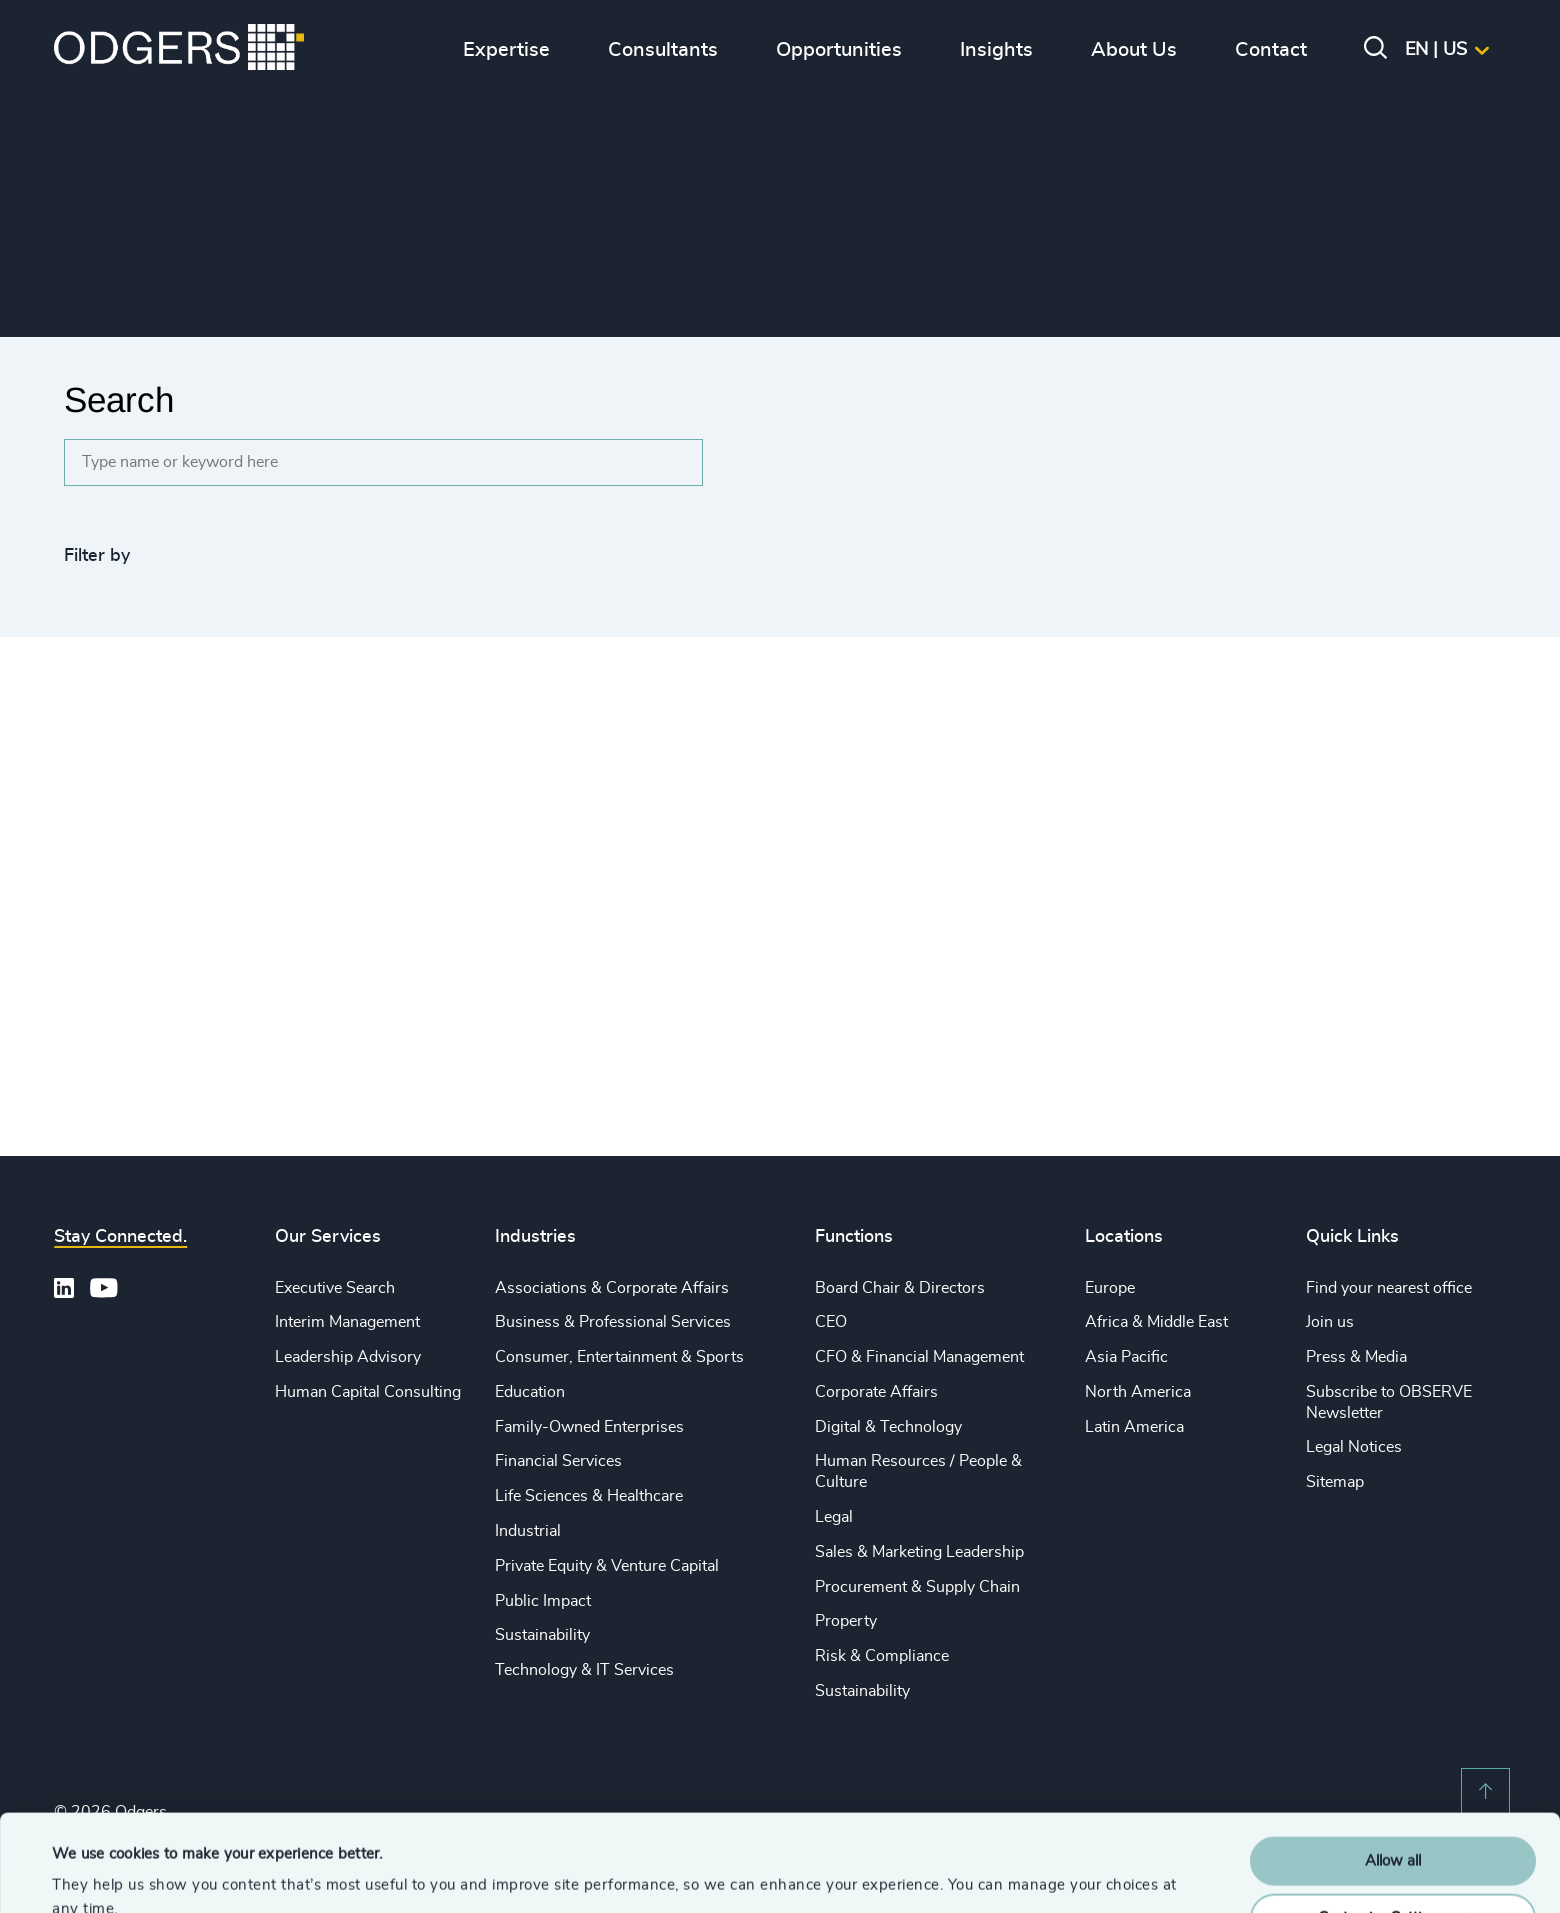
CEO (831, 1322)
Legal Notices (1354, 1447)
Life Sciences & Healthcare (589, 1496)
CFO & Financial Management (919, 1357)
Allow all (1393, 1770)
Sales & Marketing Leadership (919, 1552)
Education (530, 1392)
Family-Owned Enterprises (589, 1427)
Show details (95, 1873)
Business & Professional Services (613, 1322)
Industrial (528, 1531)
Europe (1110, 1288)
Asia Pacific (1126, 1357)
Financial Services (558, 1461)
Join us (1330, 1322)
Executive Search (335, 1288)
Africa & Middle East (1156, 1322)
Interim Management (347, 1322)
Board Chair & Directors (900, 1288)
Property (846, 1621)
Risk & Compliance (882, 1656)
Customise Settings (1394, 1826)
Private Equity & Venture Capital (607, 1566)
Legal (834, 1517)
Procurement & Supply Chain (917, 1587)
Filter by (97, 556)
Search (119, 399)
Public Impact (543, 1601)
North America (1138, 1392)
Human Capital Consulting (368, 1392)
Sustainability (542, 1635)
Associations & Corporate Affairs (612, 1288)
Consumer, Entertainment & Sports (619, 1357)
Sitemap (1335, 1482)
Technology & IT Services (584, 1670)
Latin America (1134, 1427)
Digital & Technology (888, 1427)
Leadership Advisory (348, 1357)
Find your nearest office (1389, 1288)
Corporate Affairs (876, 1392)
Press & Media (1356, 1357)
